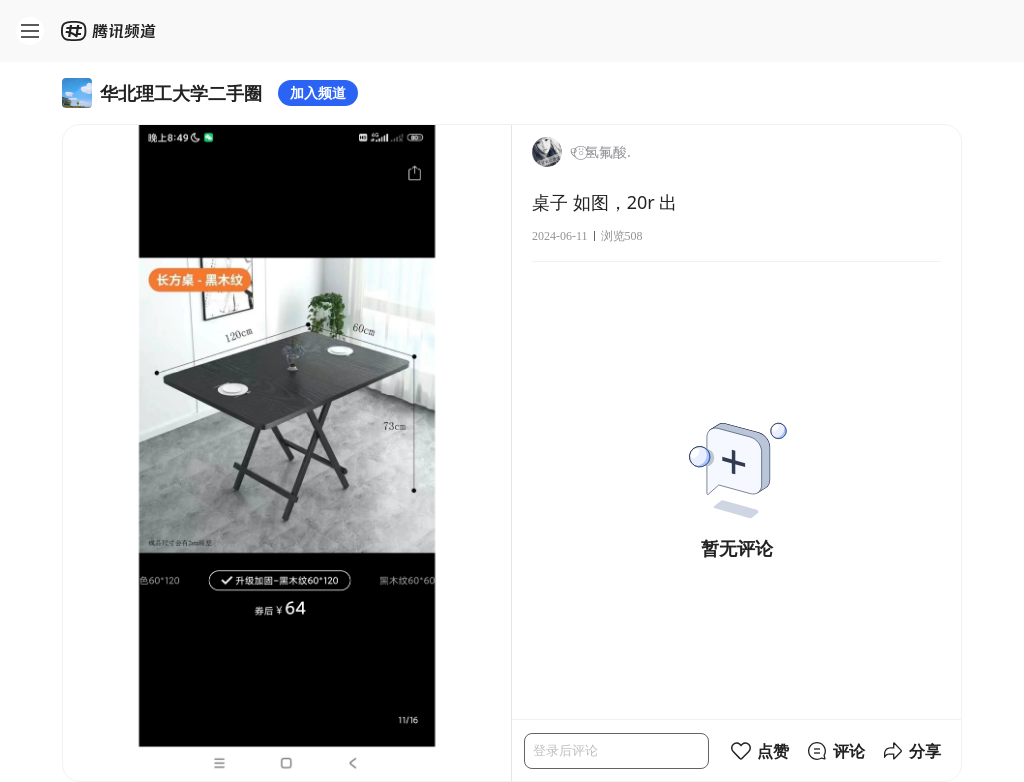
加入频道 (318, 92)
